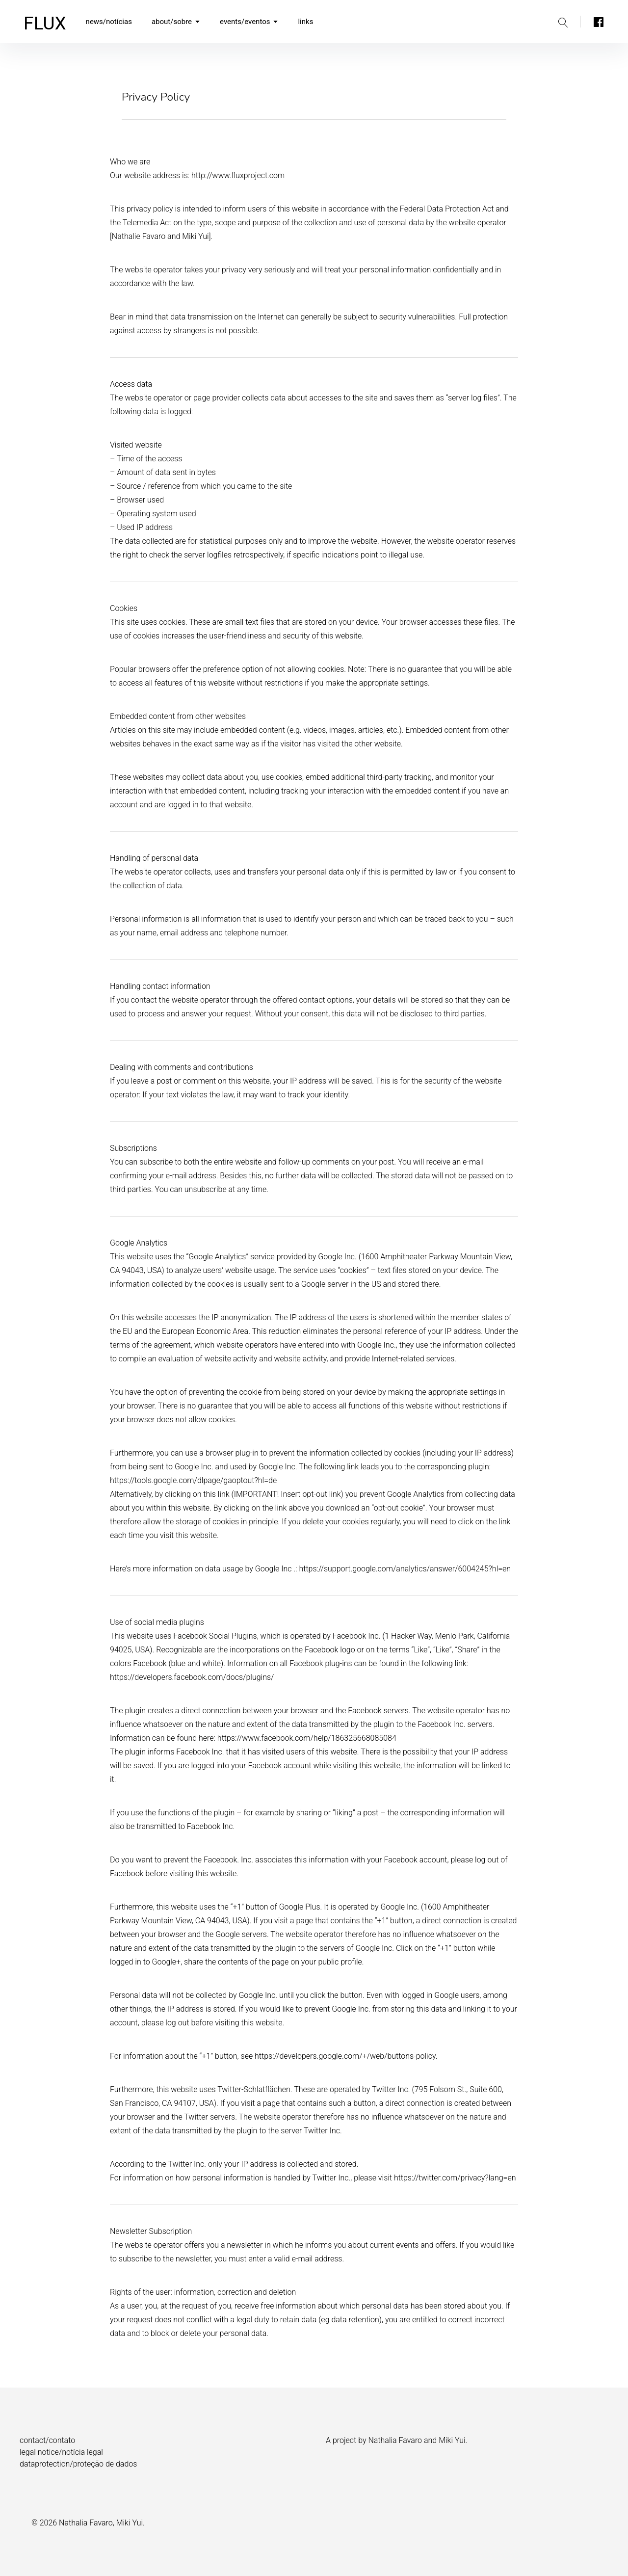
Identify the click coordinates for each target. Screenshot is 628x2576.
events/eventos (249, 21)
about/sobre (176, 21)
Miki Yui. (453, 2440)
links (305, 21)
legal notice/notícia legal (61, 2452)
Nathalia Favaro (396, 2440)
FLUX (45, 23)
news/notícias (109, 21)
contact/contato (47, 2440)
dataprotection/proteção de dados (78, 2464)
